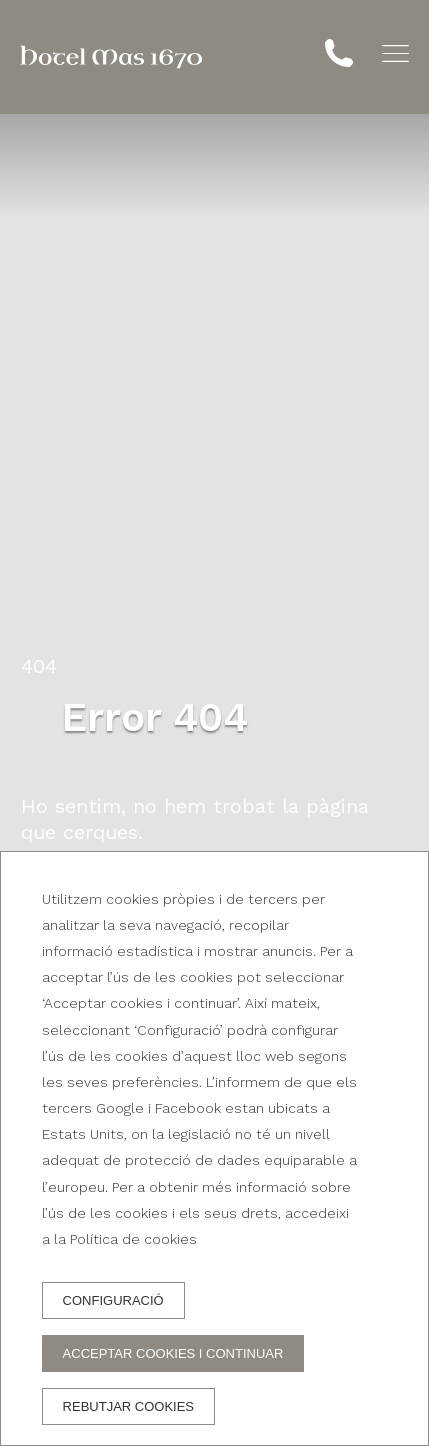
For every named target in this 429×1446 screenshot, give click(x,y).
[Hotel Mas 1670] (111, 57)
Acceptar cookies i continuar (173, 1353)
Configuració (113, 1300)
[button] (395, 53)
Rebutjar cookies (128, 1406)
